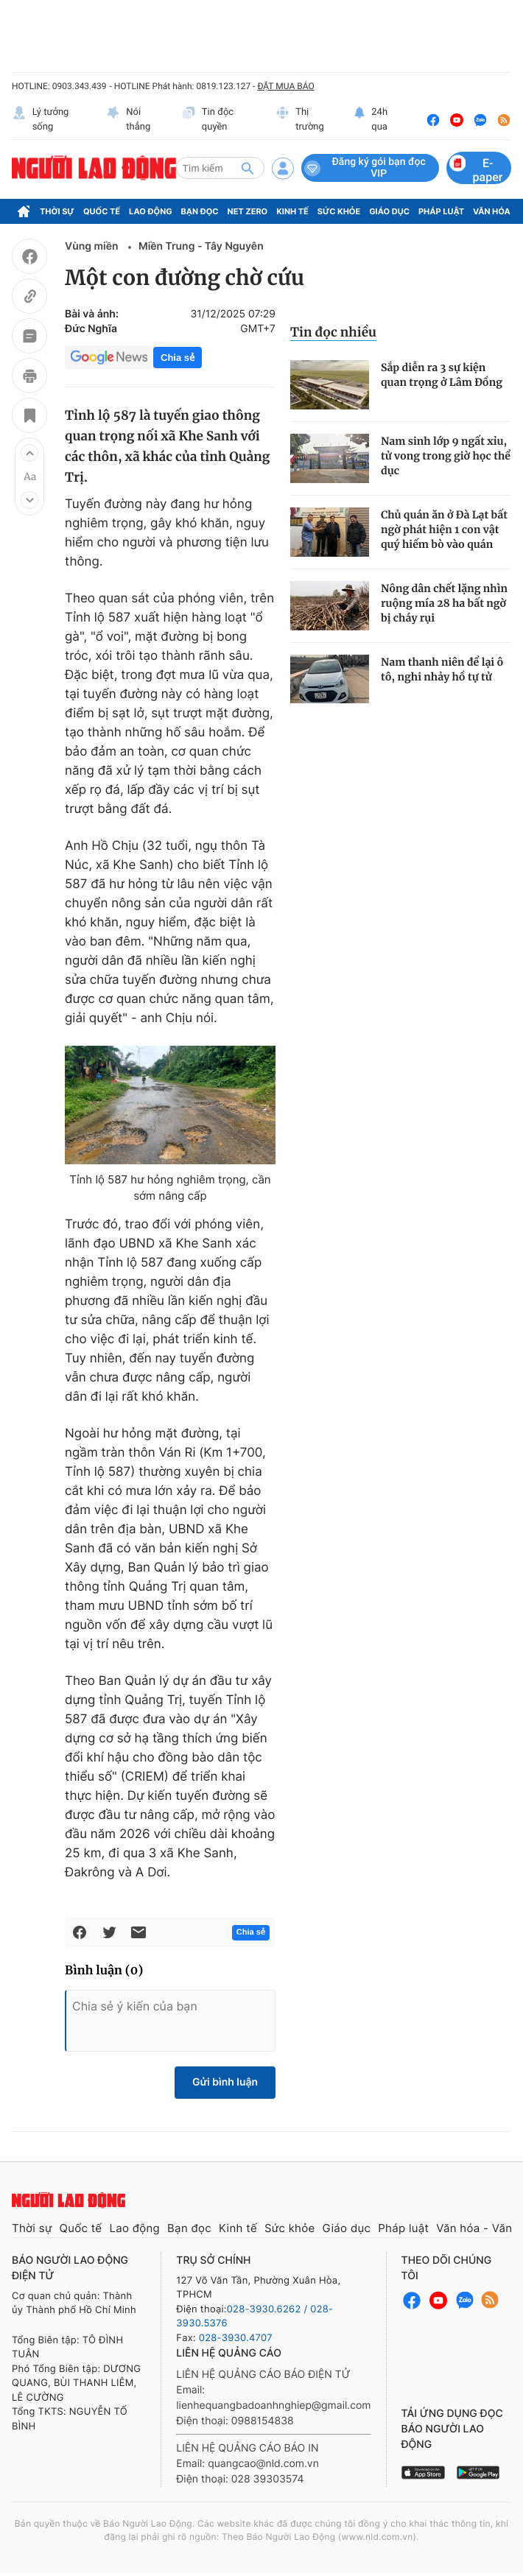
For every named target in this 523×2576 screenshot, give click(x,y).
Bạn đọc (200, 211)
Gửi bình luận (225, 2082)
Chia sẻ (177, 357)
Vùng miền (93, 246)
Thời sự (57, 211)
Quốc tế (101, 211)
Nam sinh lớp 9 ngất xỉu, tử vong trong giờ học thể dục (445, 455)
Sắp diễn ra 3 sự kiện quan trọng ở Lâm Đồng (441, 375)
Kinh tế (292, 211)
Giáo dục (389, 211)
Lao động (150, 211)
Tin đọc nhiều (333, 332)
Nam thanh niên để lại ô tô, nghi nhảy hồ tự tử (442, 669)
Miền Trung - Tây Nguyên (201, 246)
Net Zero (248, 211)
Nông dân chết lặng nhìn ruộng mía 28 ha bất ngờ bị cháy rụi (444, 603)
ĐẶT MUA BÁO (285, 86)
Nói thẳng (128, 119)
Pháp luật (441, 211)
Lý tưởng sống (40, 119)
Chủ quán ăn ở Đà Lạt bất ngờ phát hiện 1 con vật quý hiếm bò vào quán (444, 529)
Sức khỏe (338, 211)
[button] (29, 453)
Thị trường (299, 119)
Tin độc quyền (207, 119)
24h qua (370, 119)
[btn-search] (247, 168)
